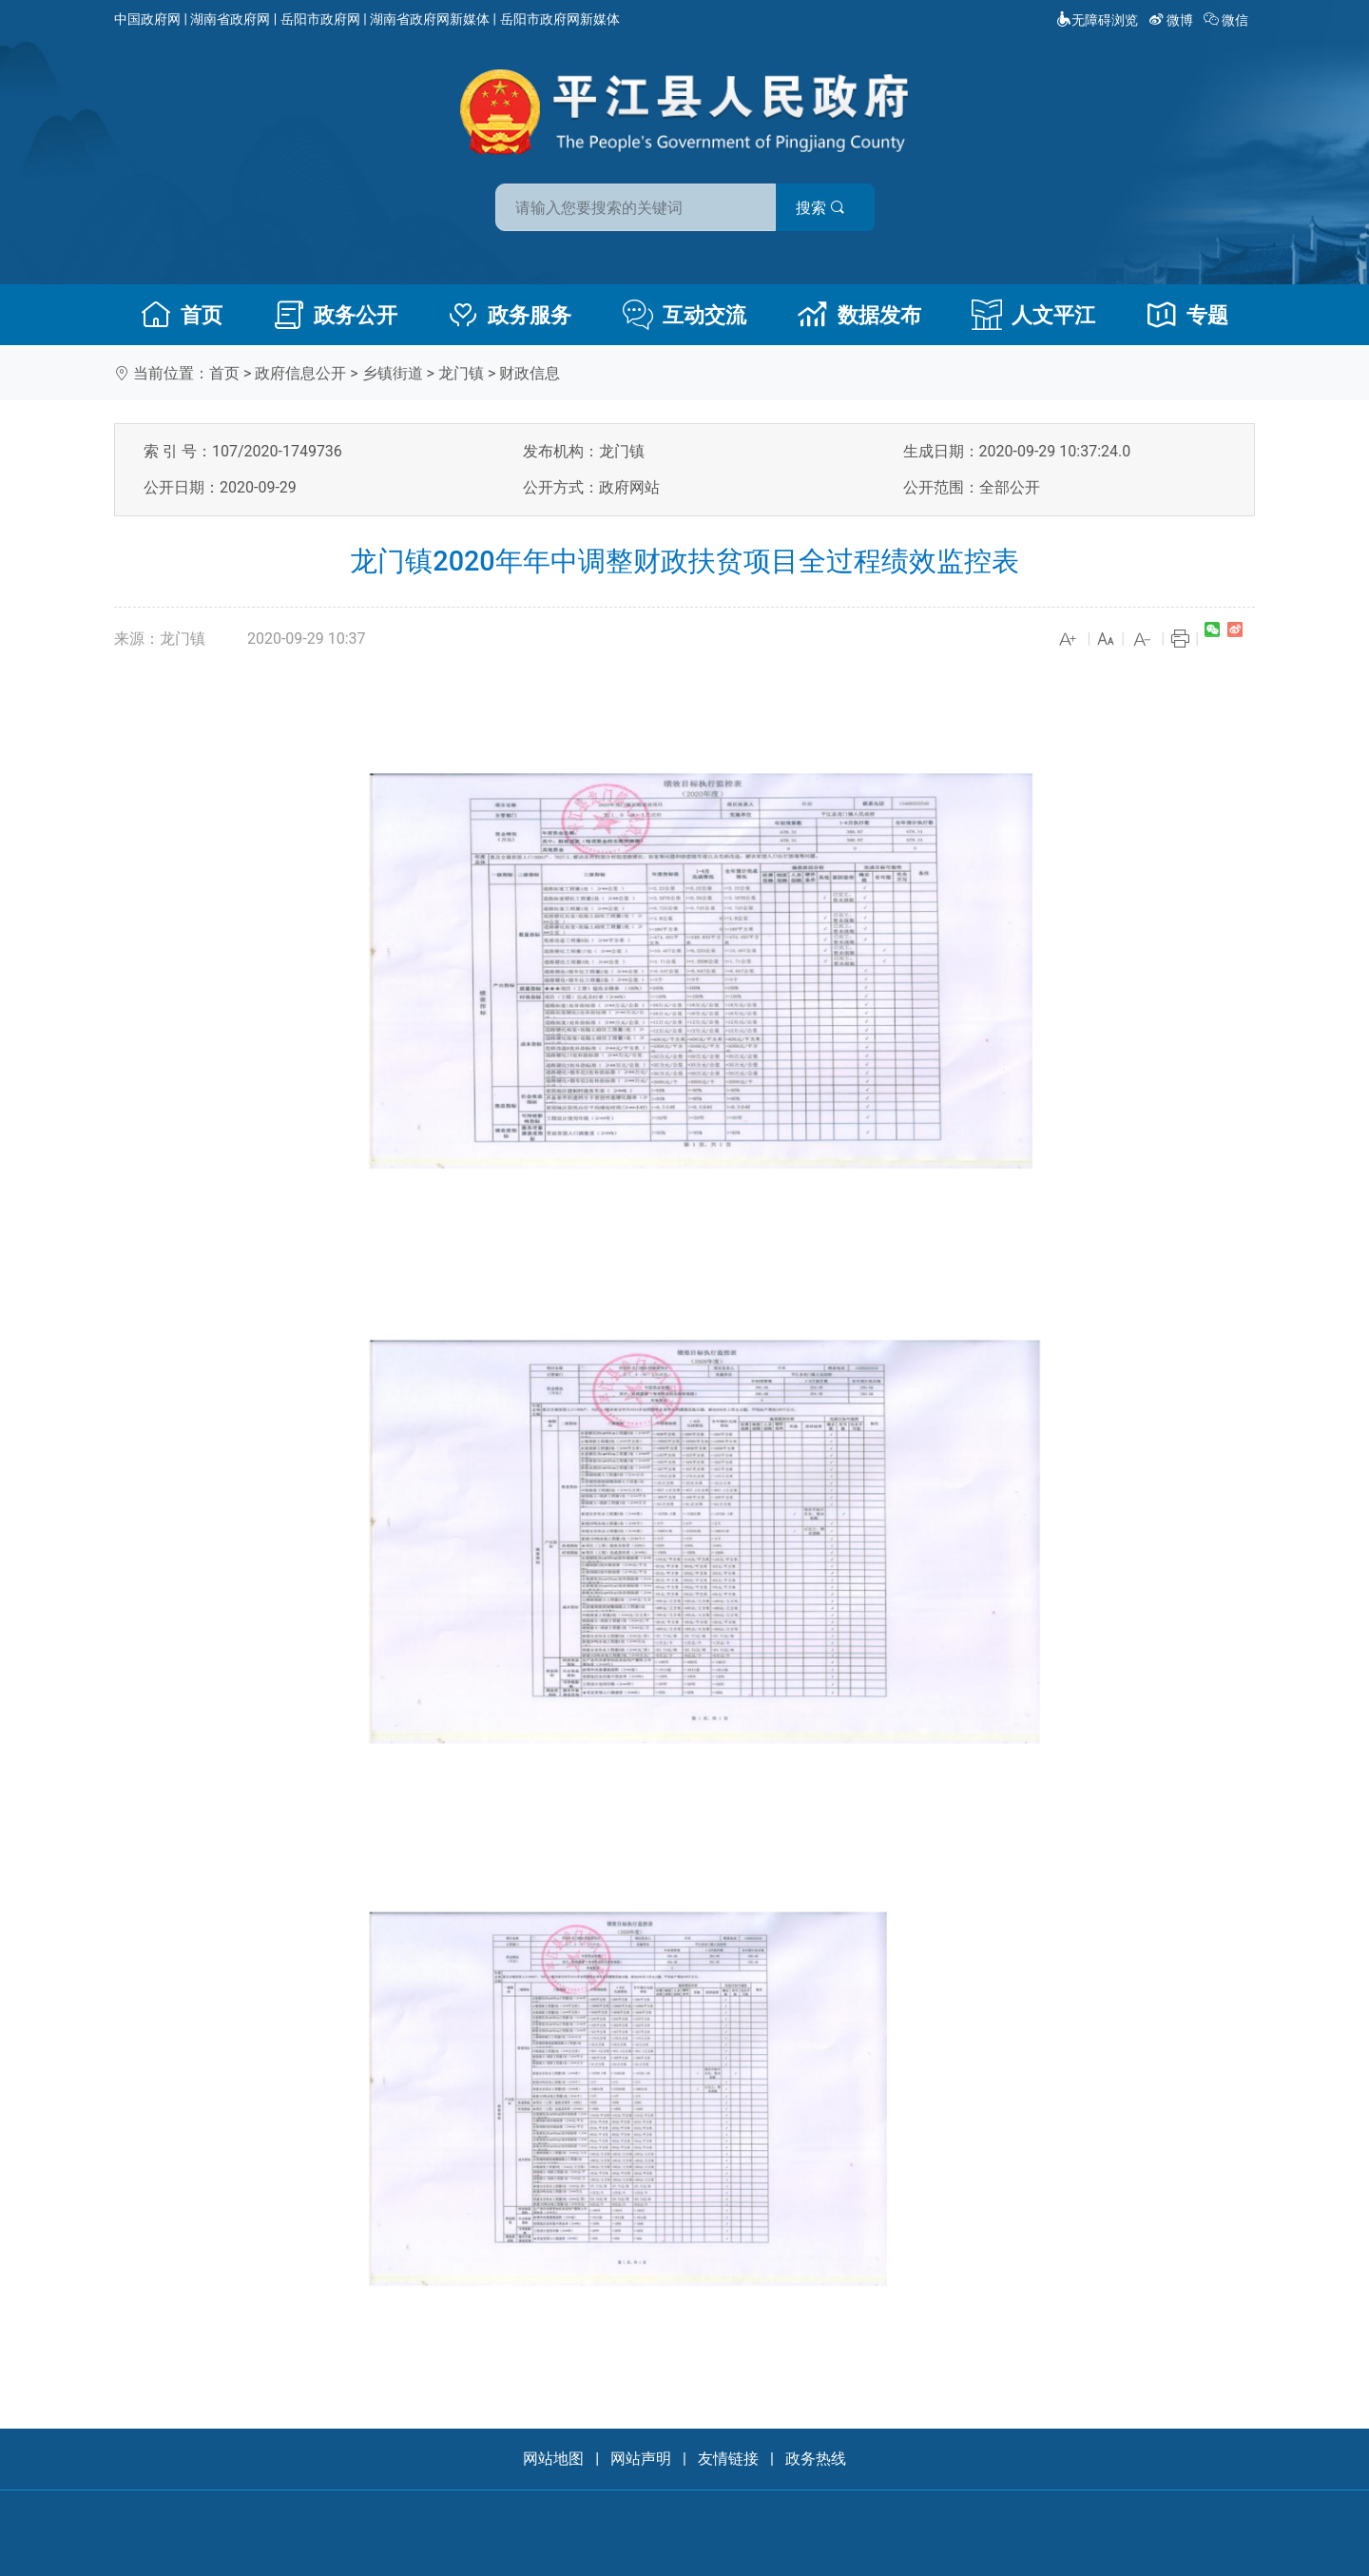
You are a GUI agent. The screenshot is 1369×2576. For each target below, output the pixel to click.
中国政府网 (147, 19)
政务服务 (509, 315)
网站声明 (640, 2459)
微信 (1228, 20)
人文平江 (1033, 315)
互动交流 (684, 315)
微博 (1172, 20)
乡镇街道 (392, 373)
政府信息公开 (300, 373)
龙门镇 (461, 373)
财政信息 (529, 373)
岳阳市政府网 (320, 19)
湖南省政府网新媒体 (430, 19)
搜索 (820, 208)
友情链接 (728, 2459)
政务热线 (815, 2459)
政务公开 (335, 315)
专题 (1187, 315)
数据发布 (859, 315)
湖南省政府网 (230, 19)
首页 (181, 315)
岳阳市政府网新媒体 (560, 19)
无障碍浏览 (1097, 20)
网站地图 (553, 2459)
